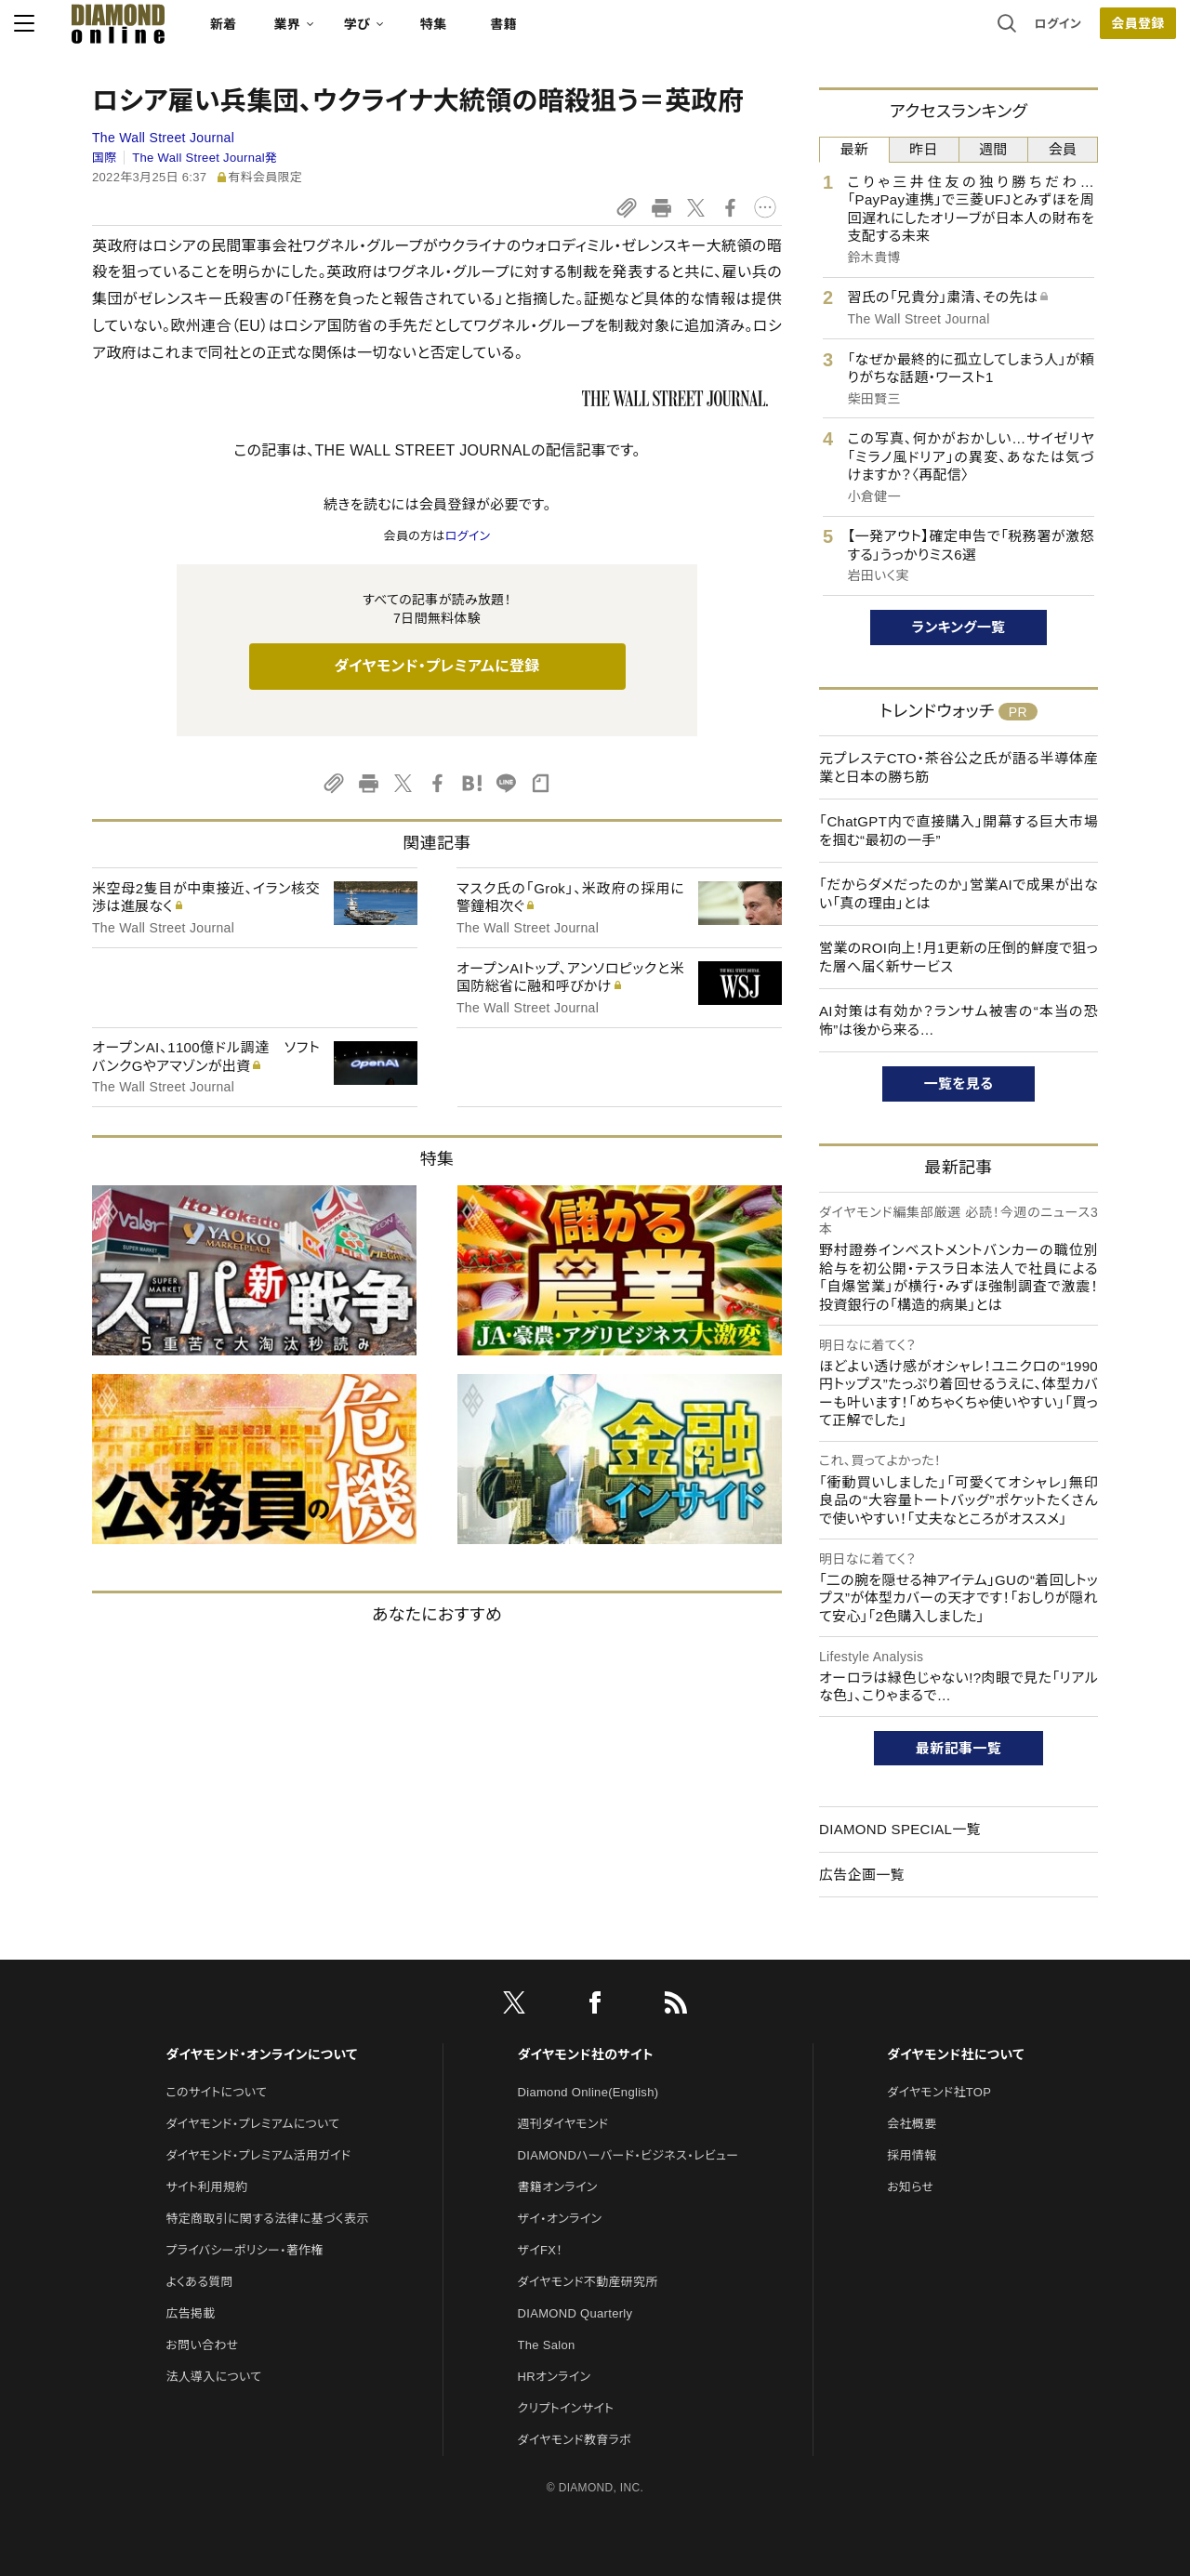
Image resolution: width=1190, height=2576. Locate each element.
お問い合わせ (201, 2345)
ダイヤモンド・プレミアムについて (252, 2124)
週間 (993, 149)
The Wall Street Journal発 (204, 158)
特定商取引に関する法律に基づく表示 (266, 2219)
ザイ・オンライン (560, 2219)
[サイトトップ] (177, 32)
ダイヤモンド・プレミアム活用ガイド (257, 2155)
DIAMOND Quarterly (575, 2313)
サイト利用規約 (206, 2187)
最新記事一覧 (958, 1748)
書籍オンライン (558, 2187)
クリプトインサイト (566, 2408)
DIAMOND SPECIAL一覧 (900, 1829)
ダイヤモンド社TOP (939, 2092)
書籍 (581, 33)
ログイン (980, 32)
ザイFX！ (540, 2250)
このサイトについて (216, 2092)
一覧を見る (959, 1083)
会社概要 (911, 2124)
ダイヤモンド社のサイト (586, 2054)
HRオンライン (554, 2377)
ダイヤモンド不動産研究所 (588, 2282)
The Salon (546, 2345)
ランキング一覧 (959, 627)
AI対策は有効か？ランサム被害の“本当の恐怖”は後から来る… (958, 1020)
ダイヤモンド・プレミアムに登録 (436, 666)
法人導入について (213, 2377)
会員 (1063, 149)
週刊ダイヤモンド (563, 2124)
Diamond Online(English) (588, 2092)
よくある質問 (198, 2282)
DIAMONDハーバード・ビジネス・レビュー (628, 2155)
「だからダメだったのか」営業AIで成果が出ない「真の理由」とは (958, 894)
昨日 (923, 149)
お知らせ (910, 2187)
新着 (301, 33)
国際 (104, 158)
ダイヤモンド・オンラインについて (261, 2054)
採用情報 (911, 2155)
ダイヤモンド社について (955, 2054)
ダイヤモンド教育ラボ (574, 2440)
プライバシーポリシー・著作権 (244, 2250)
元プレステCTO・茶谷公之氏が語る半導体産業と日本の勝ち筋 (958, 767)
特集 (511, 33)
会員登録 (1059, 32)
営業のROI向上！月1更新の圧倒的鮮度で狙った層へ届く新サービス (958, 957)
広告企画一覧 (862, 1874)
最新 (854, 149)
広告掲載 (190, 2313)
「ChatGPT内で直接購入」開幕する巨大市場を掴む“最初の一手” (958, 830)
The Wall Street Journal (163, 137)
